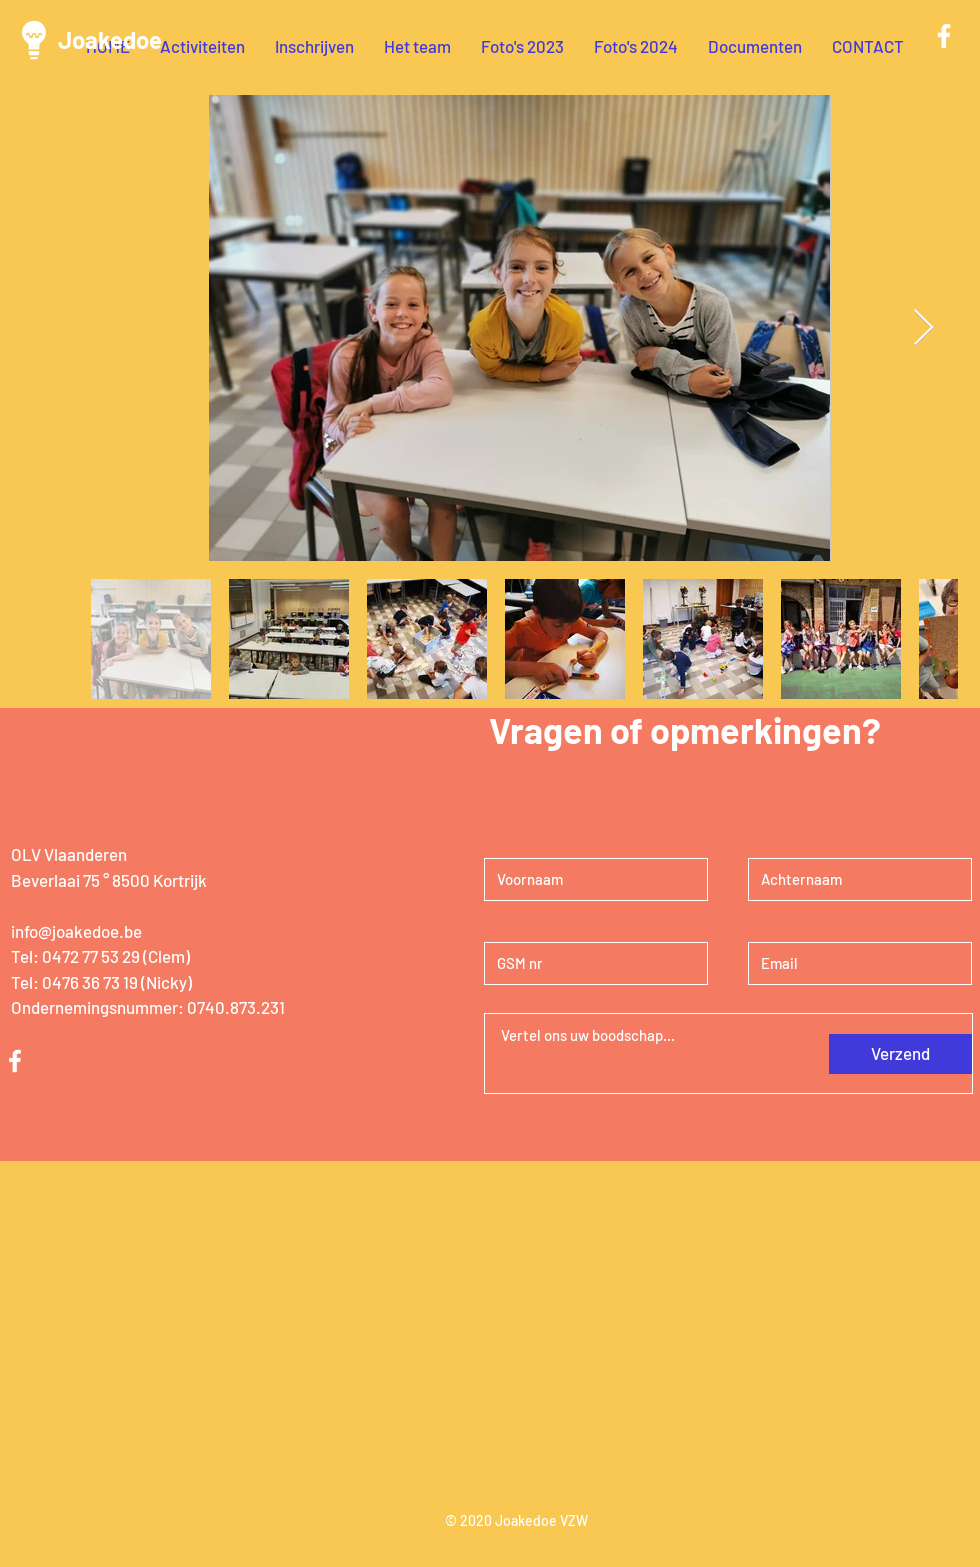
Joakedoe (110, 39)
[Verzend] (900, 1054)
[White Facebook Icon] (944, 36)
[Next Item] (923, 328)
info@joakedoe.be (76, 931)
